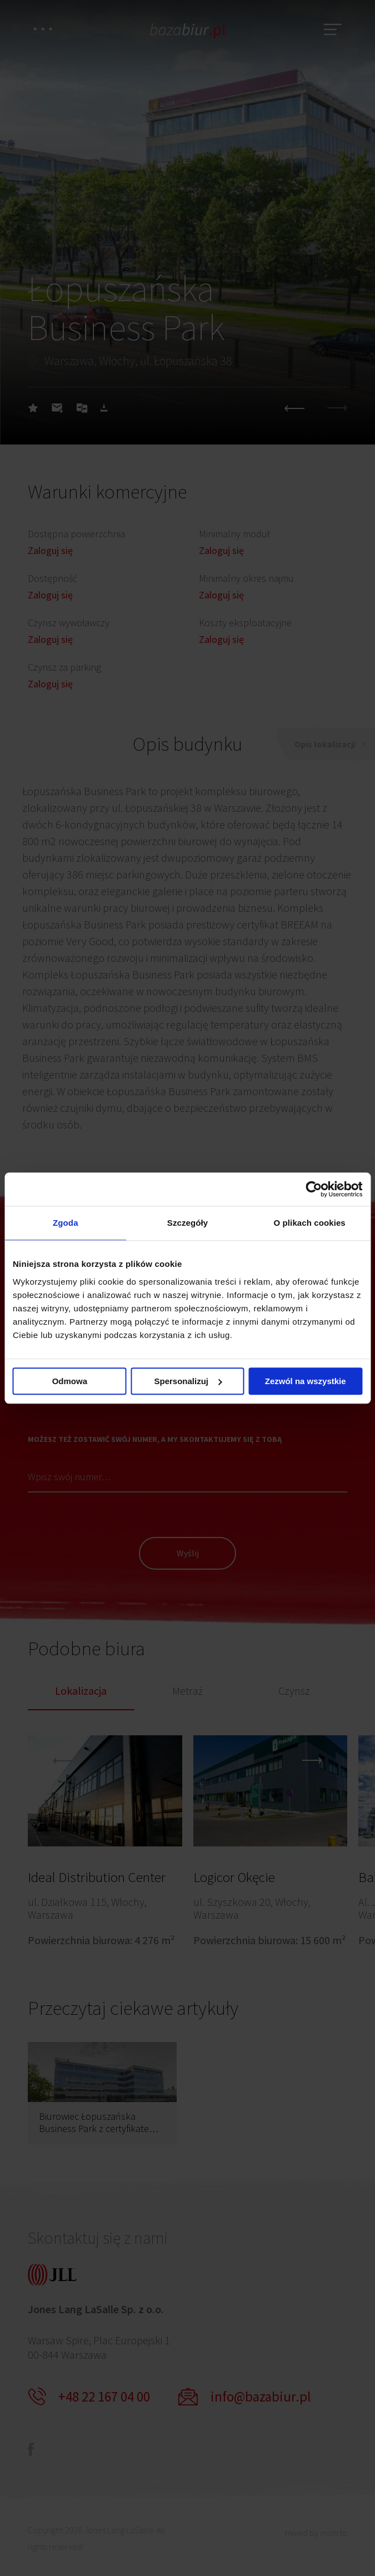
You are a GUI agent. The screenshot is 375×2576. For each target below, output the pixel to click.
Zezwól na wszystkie (305, 1381)
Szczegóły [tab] (187, 1222)
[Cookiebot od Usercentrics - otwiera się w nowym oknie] (313, 1189)
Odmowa (69, 1381)
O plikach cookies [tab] (310, 1222)
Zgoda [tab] (65, 1222)
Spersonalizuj (188, 1381)
